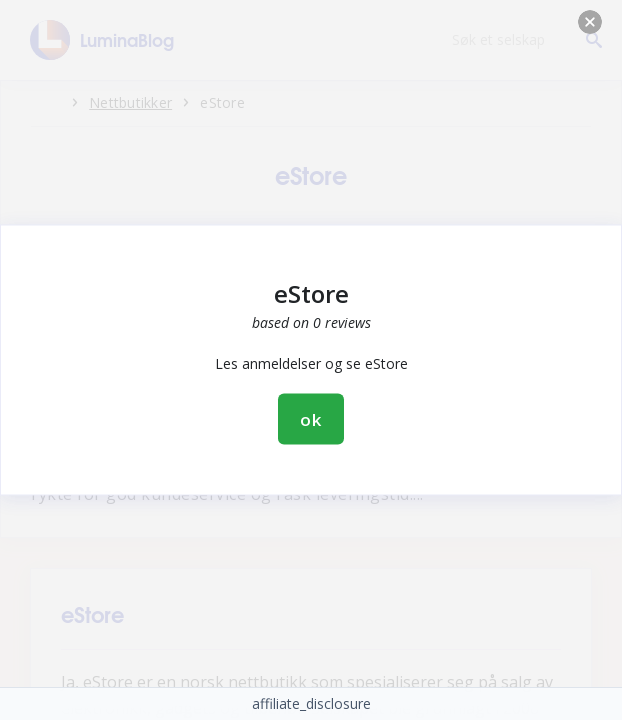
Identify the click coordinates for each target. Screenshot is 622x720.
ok (311, 419)
